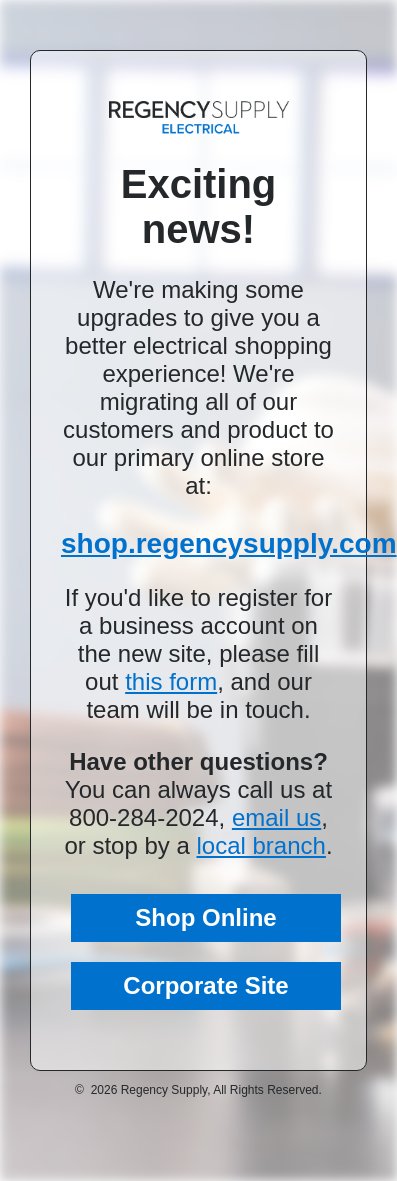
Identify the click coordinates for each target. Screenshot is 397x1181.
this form (171, 681)
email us (276, 817)
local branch (260, 845)
